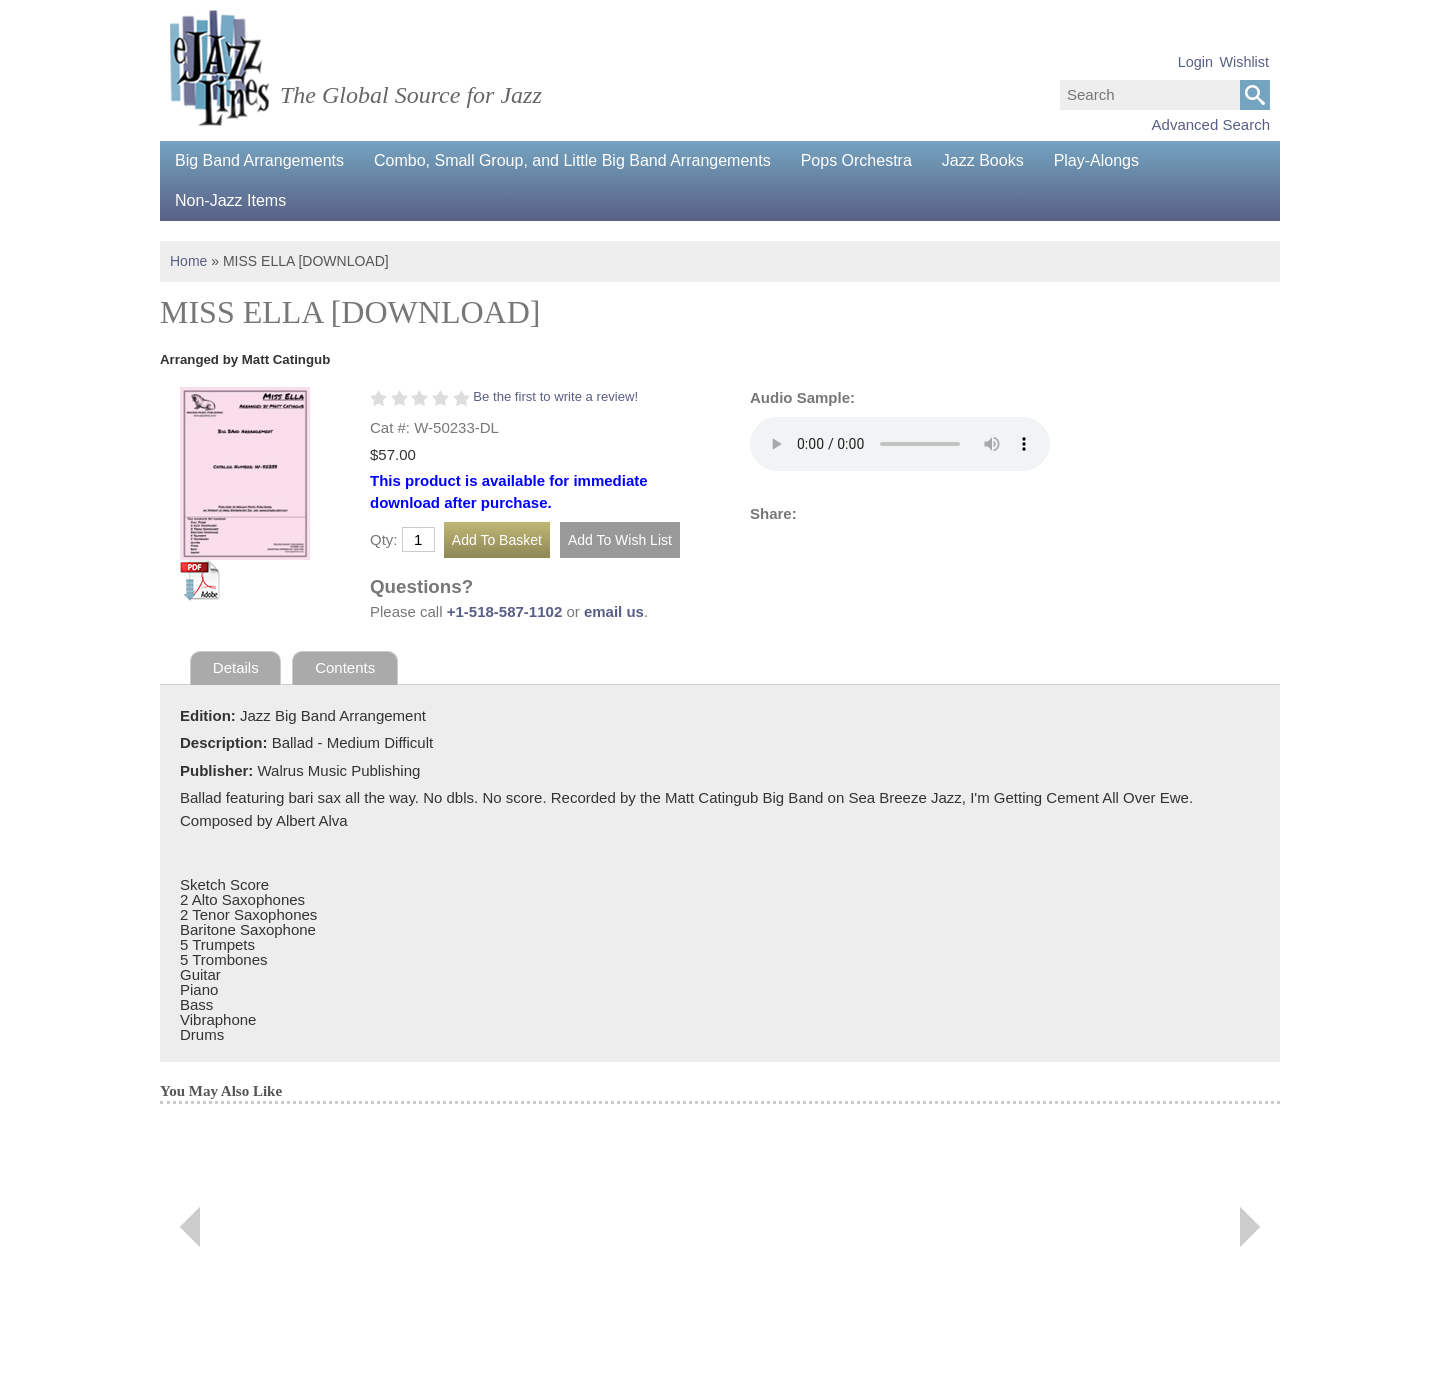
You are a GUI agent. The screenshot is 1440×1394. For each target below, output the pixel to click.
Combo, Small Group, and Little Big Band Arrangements (572, 160)
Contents (345, 667)
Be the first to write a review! (555, 396)
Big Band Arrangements (259, 160)
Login (1195, 62)
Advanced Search (1211, 124)
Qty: (384, 539)
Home (188, 261)
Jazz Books (983, 160)
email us (614, 611)
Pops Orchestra (856, 160)
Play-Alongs (1096, 160)
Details (236, 667)
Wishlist (1244, 62)
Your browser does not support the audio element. (900, 444)
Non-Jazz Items (230, 200)
